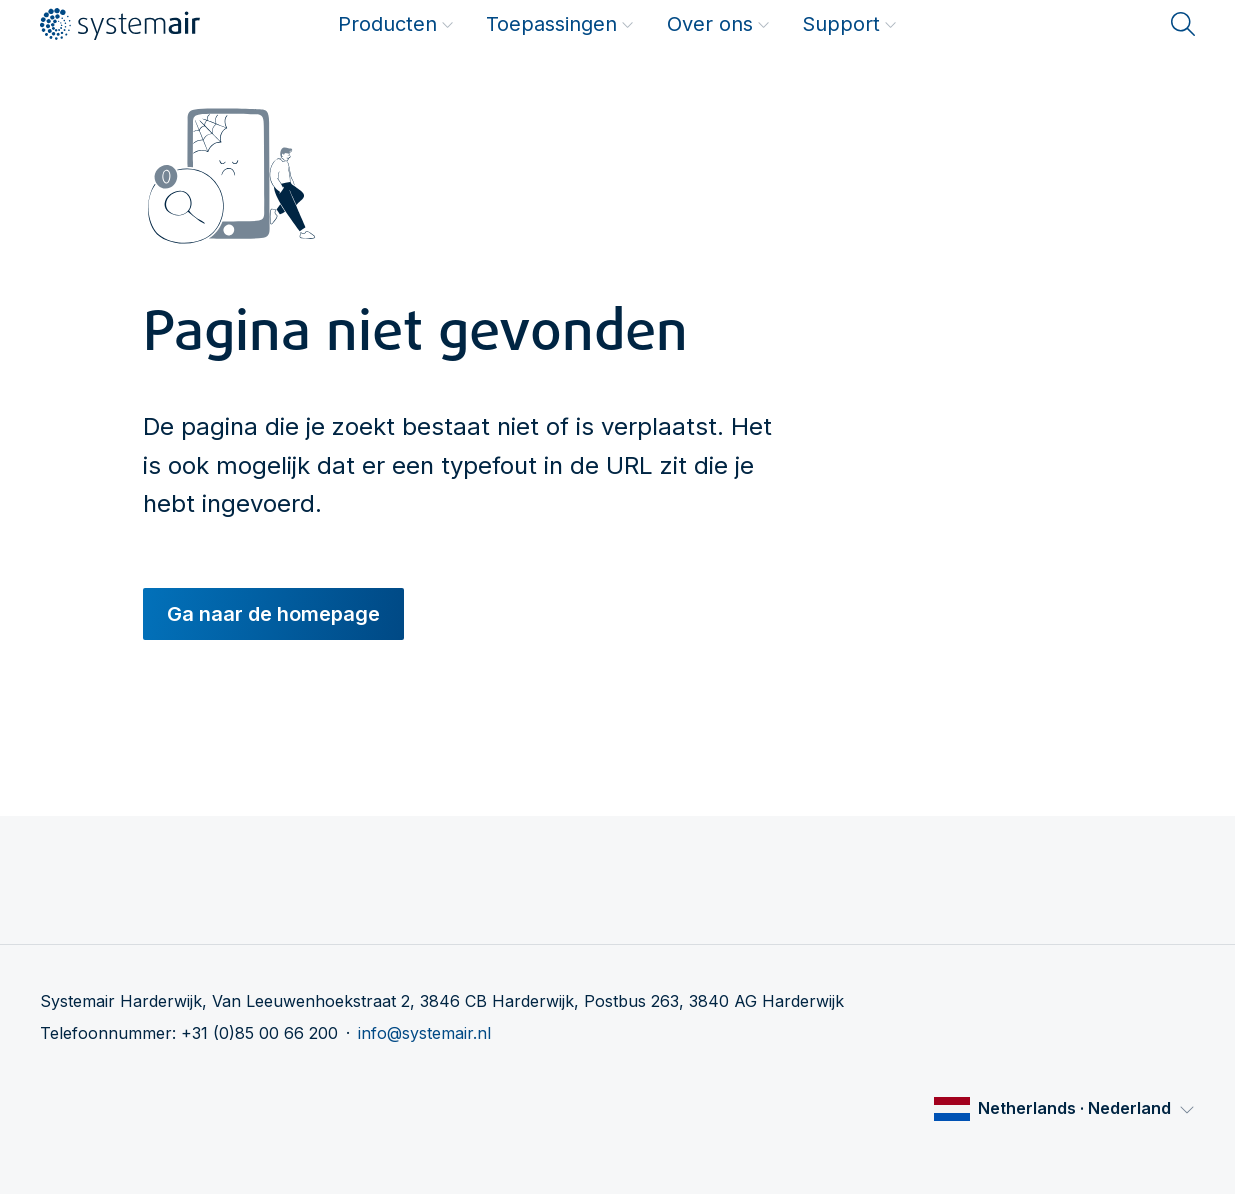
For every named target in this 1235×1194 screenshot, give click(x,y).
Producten (396, 24)
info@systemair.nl (424, 1033)
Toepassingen (560, 24)
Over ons (718, 24)
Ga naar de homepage (273, 614)
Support (849, 24)
